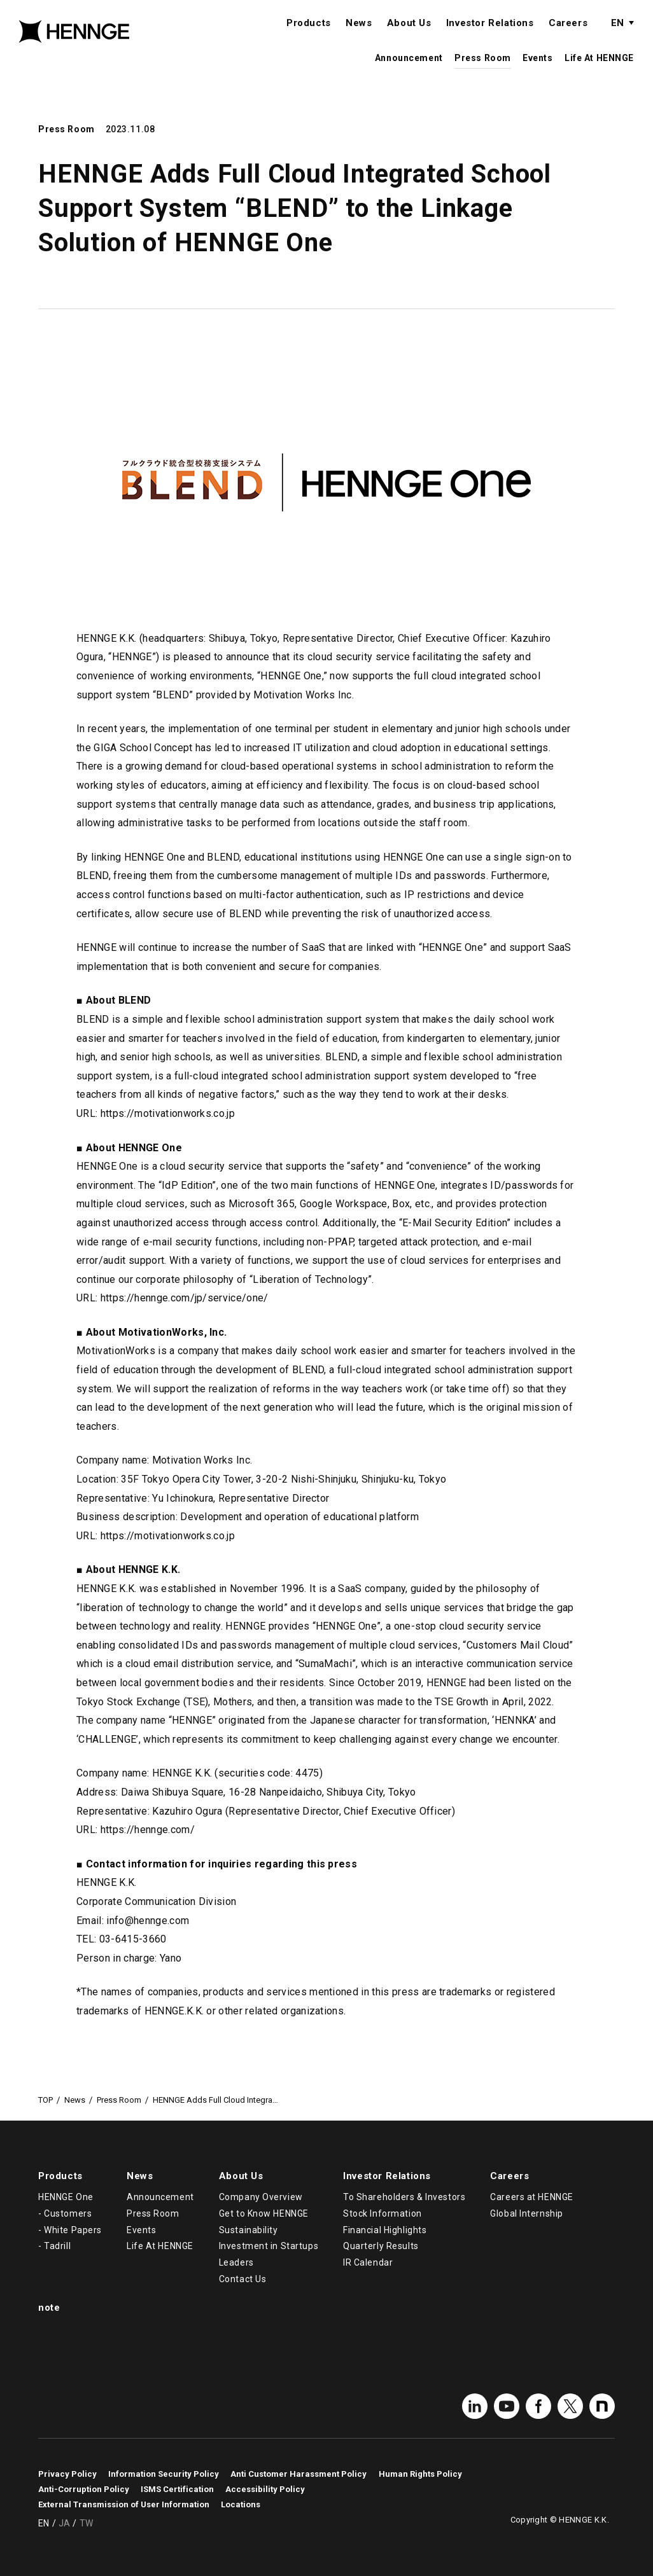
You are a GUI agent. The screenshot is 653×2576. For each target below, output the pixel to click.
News (359, 36)
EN (617, 36)
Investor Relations (490, 36)
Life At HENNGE (599, 71)
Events (537, 71)
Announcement (409, 71)
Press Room (482, 71)
